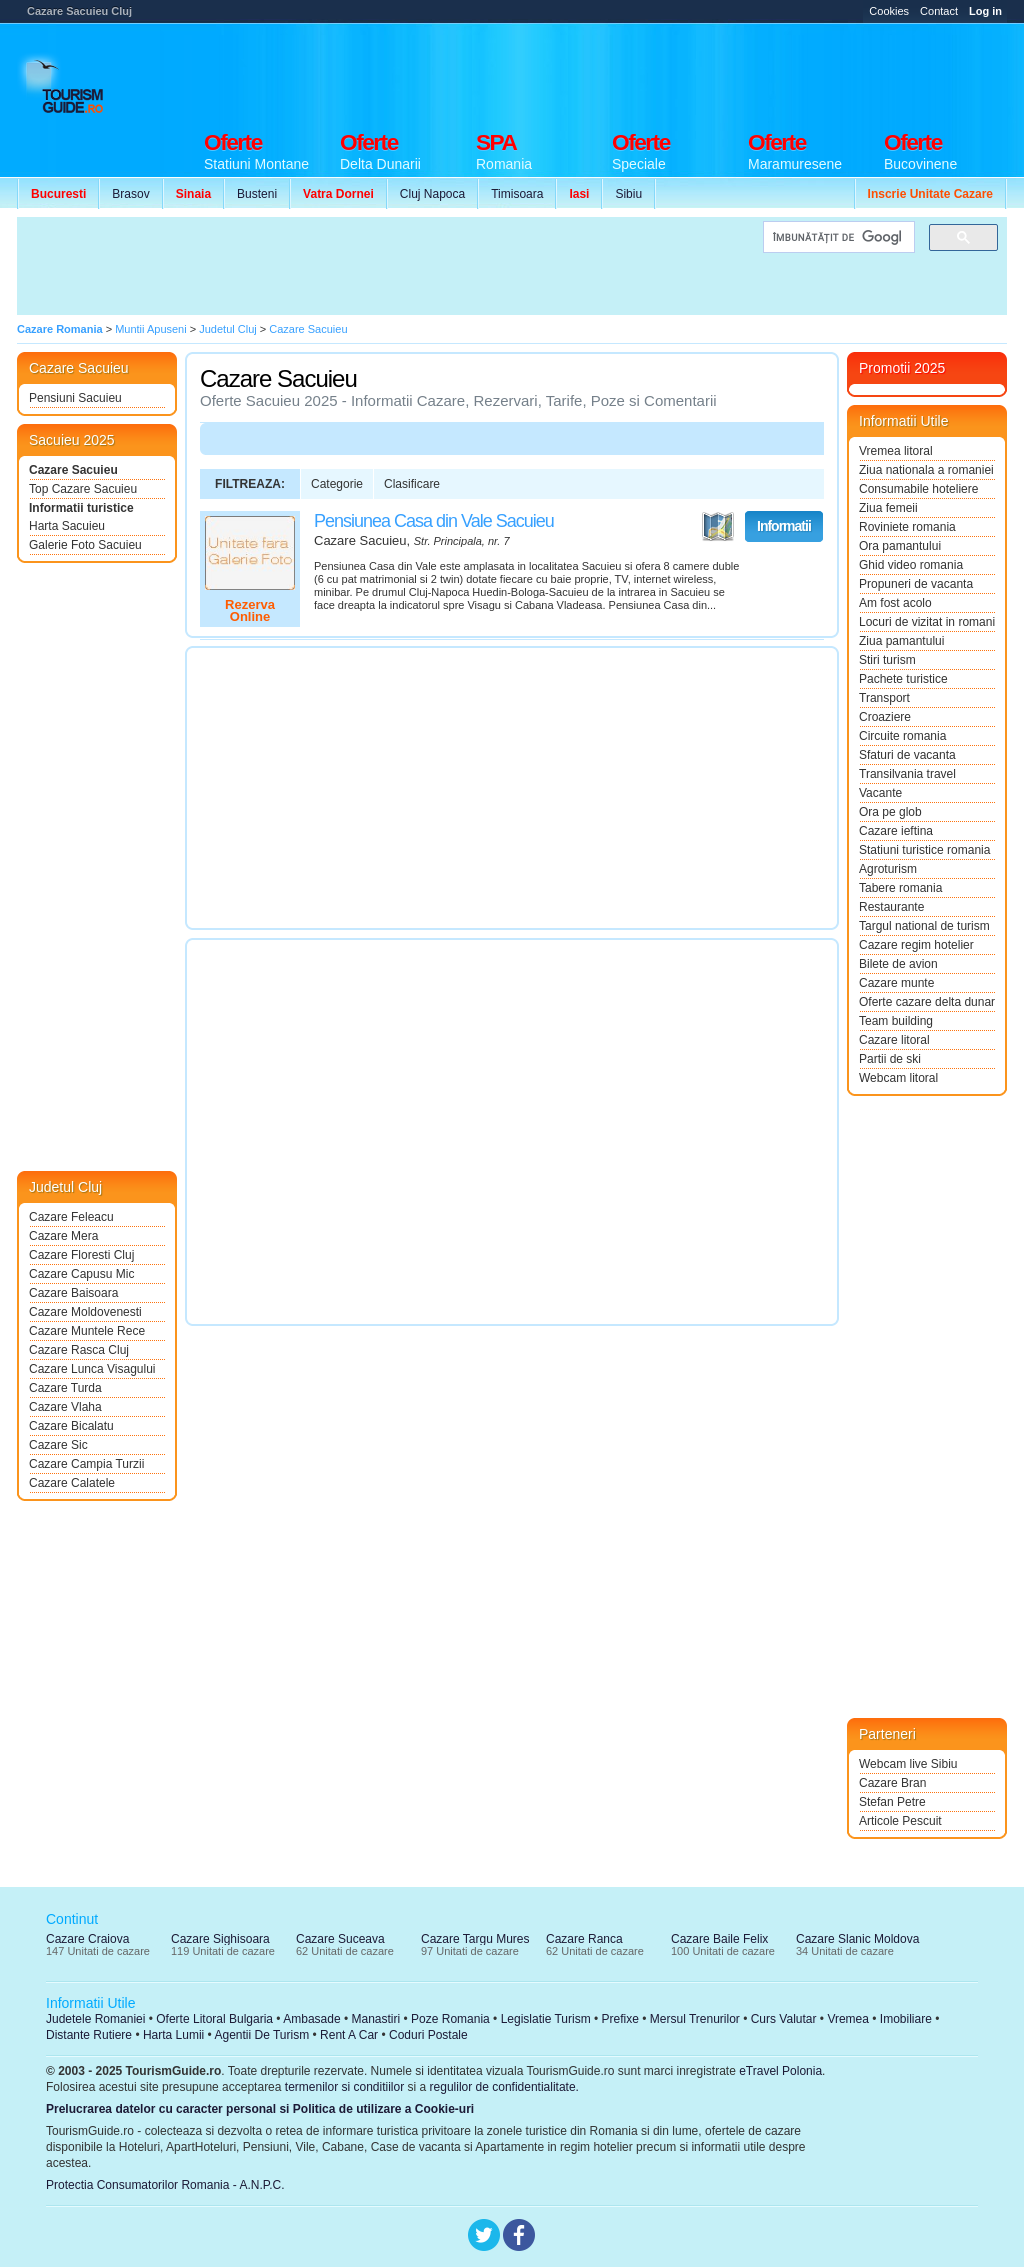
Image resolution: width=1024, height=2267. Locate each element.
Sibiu (628, 194)
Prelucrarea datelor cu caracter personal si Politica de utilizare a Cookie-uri (260, 2109)
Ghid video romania (911, 565)
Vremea (848, 2019)
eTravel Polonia (780, 2071)
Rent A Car (349, 2035)
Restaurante (891, 907)
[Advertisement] (643, 72)
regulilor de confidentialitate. (504, 2087)
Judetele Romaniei (95, 2019)
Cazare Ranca (584, 1939)
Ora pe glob (890, 812)
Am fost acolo (895, 603)
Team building (896, 1021)
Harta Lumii (173, 2035)
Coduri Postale (428, 2035)
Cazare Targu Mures (475, 1939)
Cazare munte (896, 983)
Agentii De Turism (262, 2035)
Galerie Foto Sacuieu (85, 545)
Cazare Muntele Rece (87, 1331)
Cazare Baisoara (73, 1293)
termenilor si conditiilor (344, 2087)
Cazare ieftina (896, 831)
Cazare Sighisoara (220, 1939)
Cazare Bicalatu (71, 1426)
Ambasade (311, 2019)
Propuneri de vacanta (916, 584)
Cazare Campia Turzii (86, 1464)
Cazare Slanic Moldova (857, 1939)
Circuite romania (902, 736)
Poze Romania (450, 2019)
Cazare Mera (63, 1236)
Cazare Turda (65, 1388)
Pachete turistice (903, 679)
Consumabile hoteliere (918, 489)
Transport (884, 698)
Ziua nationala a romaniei (926, 470)
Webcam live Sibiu (908, 1764)
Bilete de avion (898, 964)
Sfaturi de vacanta (907, 755)
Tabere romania (900, 888)
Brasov (130, 194)
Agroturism (888, 869)
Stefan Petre (892, 1802)
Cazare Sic (58, 1445)
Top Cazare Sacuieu (83, 489)
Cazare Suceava (340, 1939)
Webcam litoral (898, 1078)
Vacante (880, 793)
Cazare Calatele (72, 1483)
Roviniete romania (907, 527)
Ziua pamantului (901, 641)
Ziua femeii (888, 508)
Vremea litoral (896, 451)
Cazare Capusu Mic (81, 1274)
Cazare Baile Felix (719, 1939)
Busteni (257, 194)
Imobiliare (906, 2019)
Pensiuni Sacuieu (75, 398)
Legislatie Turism (546, 2019)
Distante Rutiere (89, 2035)
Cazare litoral (894, 1040)
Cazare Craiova (87, 1939)
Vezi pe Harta (718, 527)
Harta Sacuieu (67, 526)
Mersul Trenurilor (695, 2019)
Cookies (889, 11)
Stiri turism (887, 660)
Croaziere (885, 717)
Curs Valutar (784, 2019)
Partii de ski (890, 1059)
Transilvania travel (907, 774)
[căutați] (837, 237)
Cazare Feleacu (71, 1217)
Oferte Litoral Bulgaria (214, 2019)
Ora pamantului (900, 546)
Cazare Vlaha (65, 1407)
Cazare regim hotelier (916, 945)
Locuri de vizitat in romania (927, 622)
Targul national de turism (924, 926)
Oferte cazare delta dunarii (927, 1002)
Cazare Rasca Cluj (79, 1350)
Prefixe (620, 2019)
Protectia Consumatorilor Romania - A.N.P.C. (165, 2185)
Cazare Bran (892, 1783)
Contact (939, 11)
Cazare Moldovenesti (85, 1312)
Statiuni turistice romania (924, 850)
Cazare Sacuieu (73, 470)
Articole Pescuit (900, 1821)
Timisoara (517, 194)
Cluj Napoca (432, 194)
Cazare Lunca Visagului (92, 1369)
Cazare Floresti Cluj (81, 1255)
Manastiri (375, 2019)
